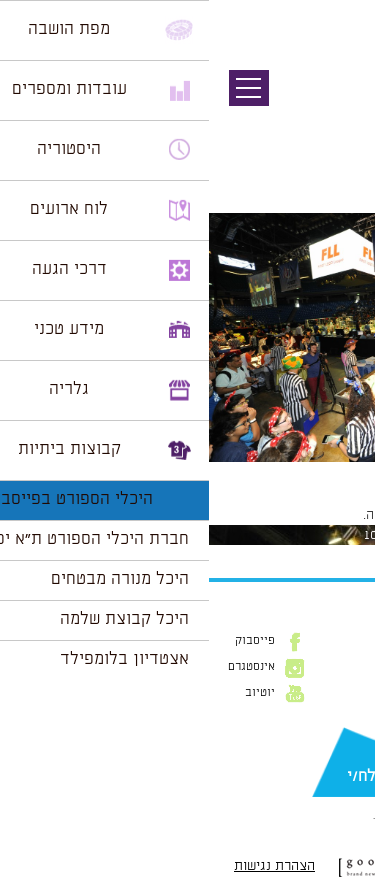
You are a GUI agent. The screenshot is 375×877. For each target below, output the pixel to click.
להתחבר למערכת (309, 515)
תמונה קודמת (337, 105)
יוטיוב (51, 693)
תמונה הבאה (340, 125)
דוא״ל (345, 744)
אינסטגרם (42, 667)
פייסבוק (46, 641)
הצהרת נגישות (65, 866)
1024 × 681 (245, 472)
